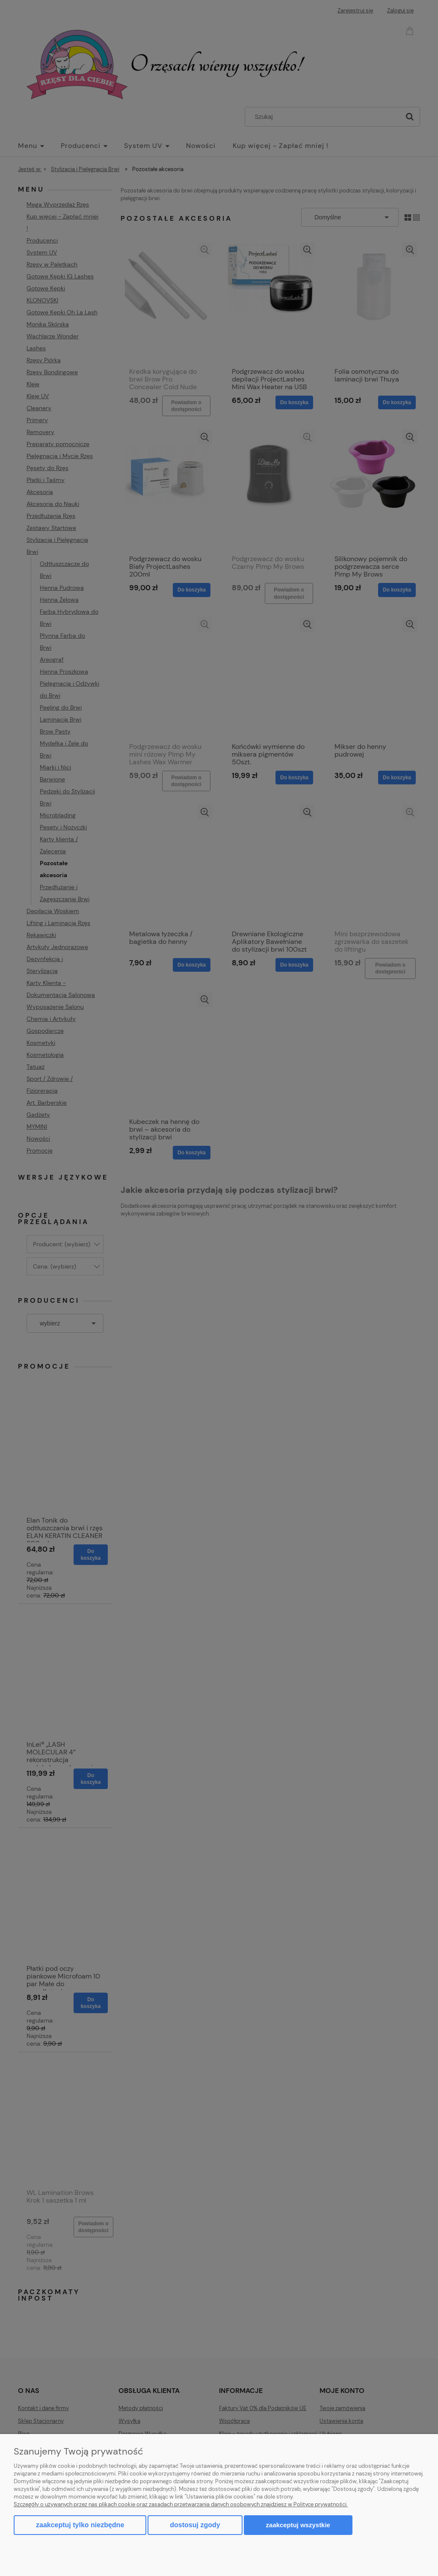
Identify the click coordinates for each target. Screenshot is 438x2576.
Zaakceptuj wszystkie (298, 2525)
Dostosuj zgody (195, 2525)
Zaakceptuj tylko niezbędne (80, 2525)
